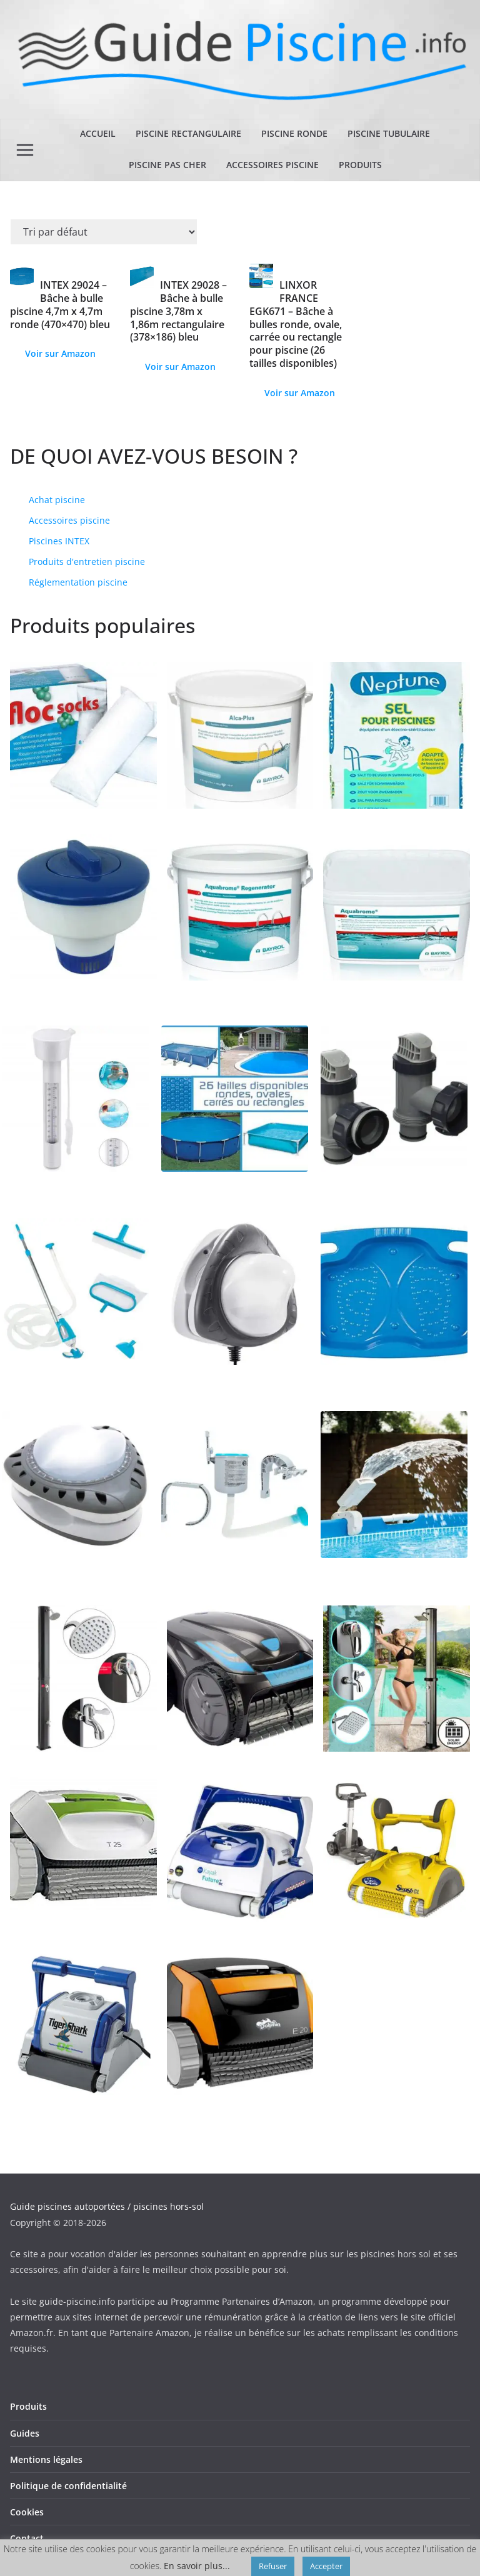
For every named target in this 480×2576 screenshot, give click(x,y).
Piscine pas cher (167, 165)
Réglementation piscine (78, 582)
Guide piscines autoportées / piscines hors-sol (107, 2206)
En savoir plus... (197, 2566)
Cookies (27, 2512)
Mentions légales (46, 2459)
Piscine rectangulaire (188, 133)
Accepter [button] (326, 2566)
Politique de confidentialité (68, 2486)
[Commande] (104, 232)
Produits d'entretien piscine (87, 561)
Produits (360, 165)
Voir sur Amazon (60, 353)
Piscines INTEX (59, 541)
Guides (24, 2433)
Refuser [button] (273, 2566)
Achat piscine (57, 500)
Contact (27, 2538)
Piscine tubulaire (389, 133)
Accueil (98, 133)
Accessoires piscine (272, 165)
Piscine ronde (294, 133)
